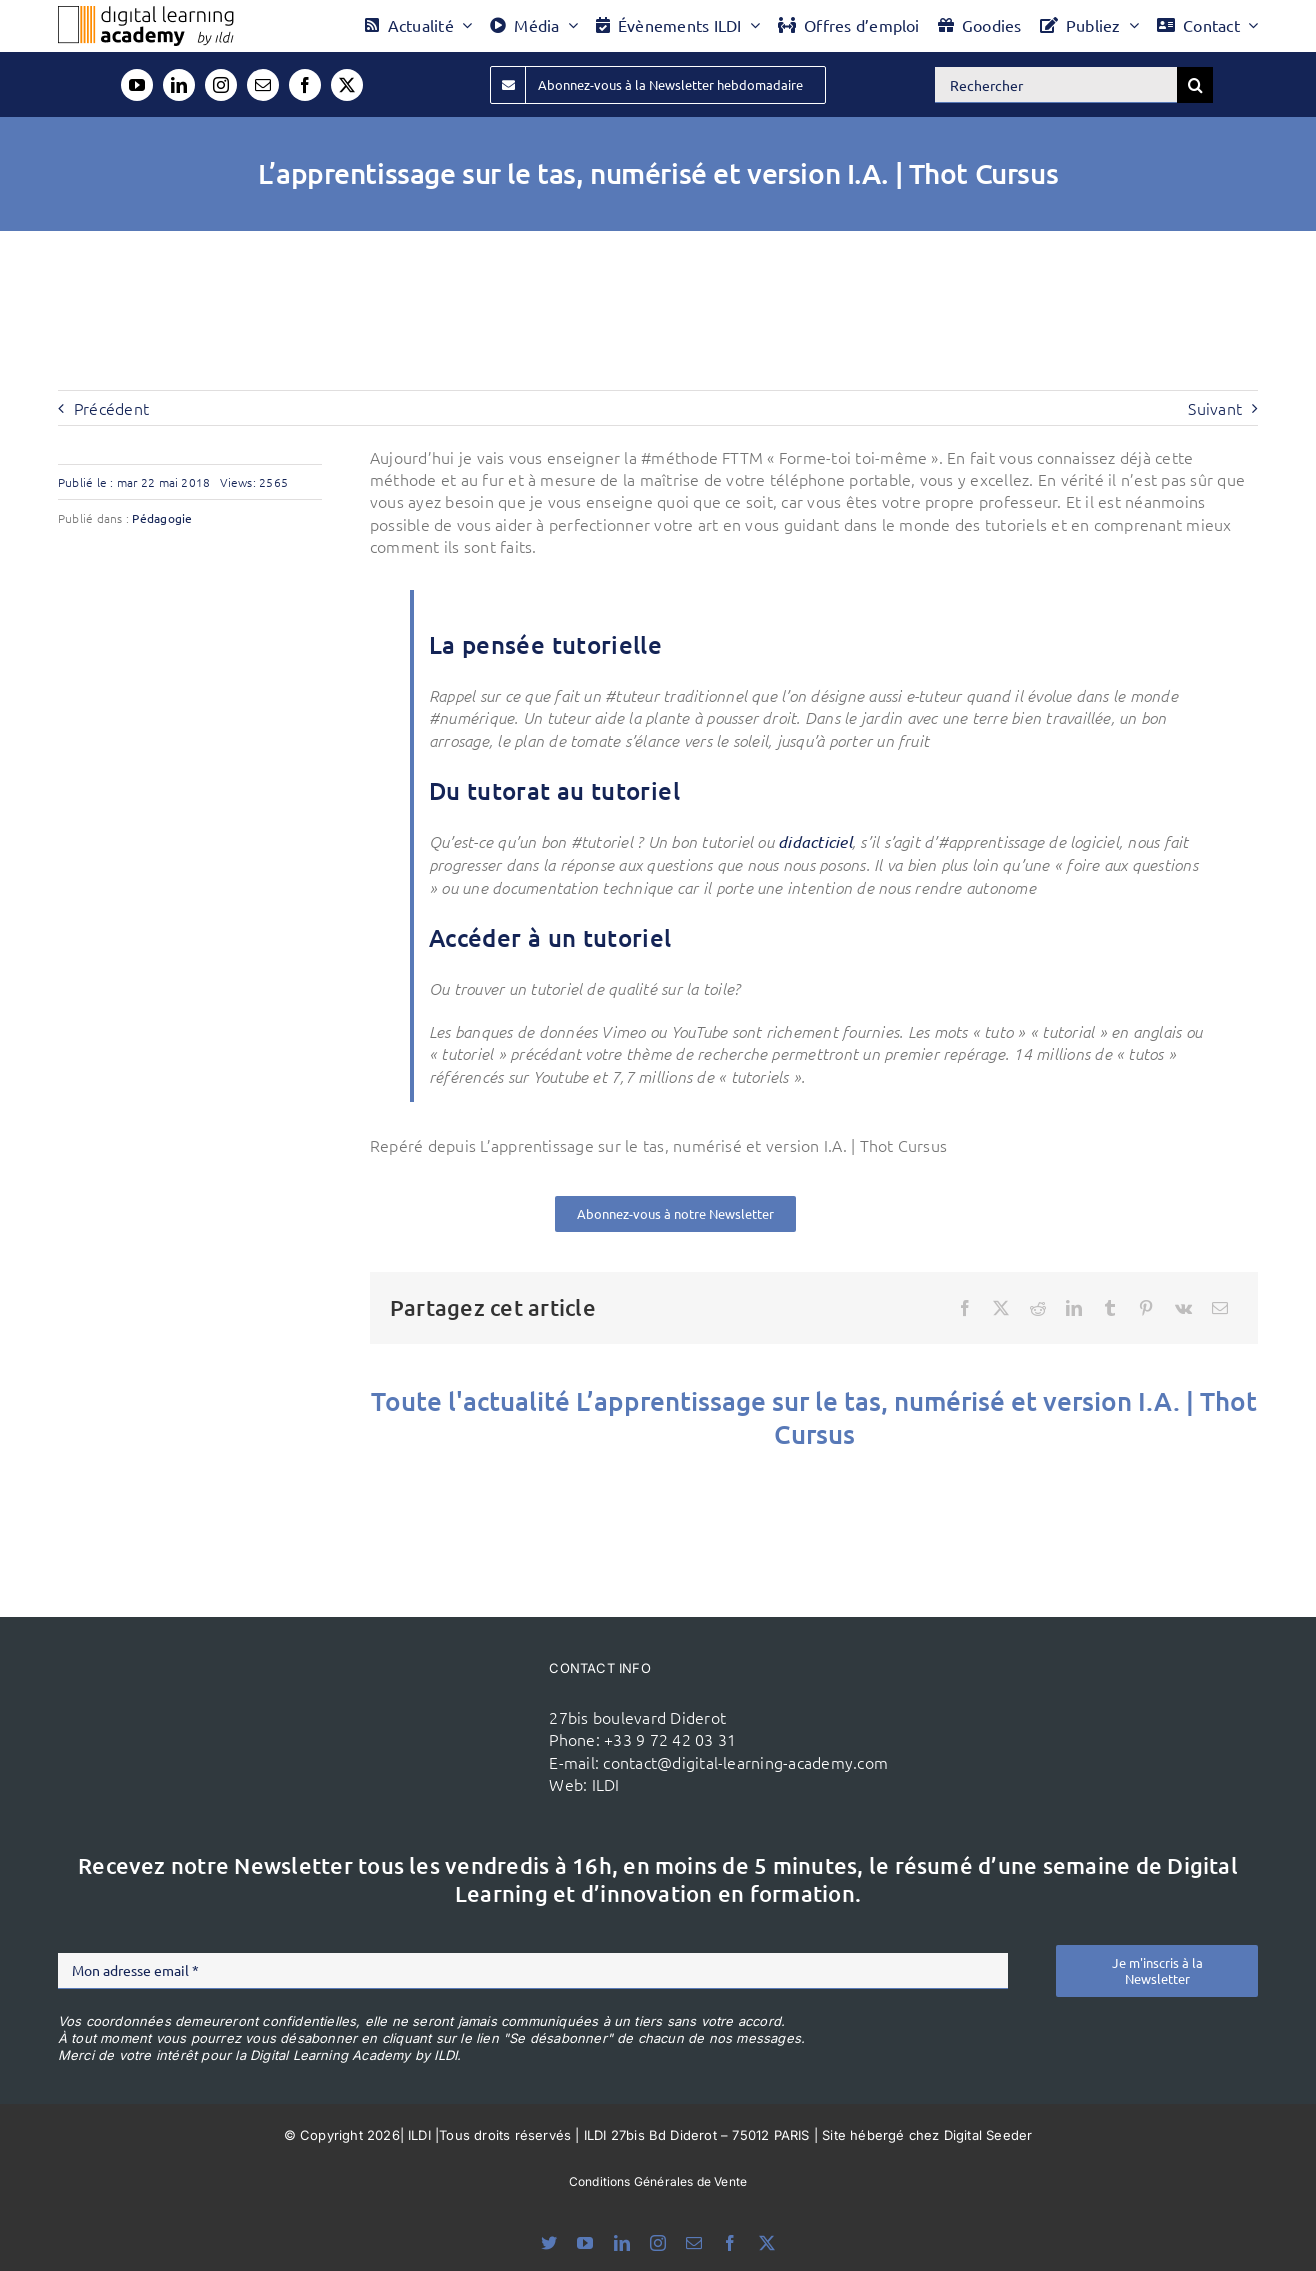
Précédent (111, 408)
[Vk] (1183, 1308)
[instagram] (221, 85)
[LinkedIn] (1074, 1308)
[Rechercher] (1056, 85)
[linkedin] (179, 85)
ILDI (606, 1784)
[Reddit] (1038, 1308)
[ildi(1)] (440, 1697)
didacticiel (815, 841)
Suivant (1215, 408)
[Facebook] (965, 1308)
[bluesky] (549, 2243)
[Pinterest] (1146, 1308)
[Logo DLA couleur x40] (146, 14)
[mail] (263, 85)
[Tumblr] (1110, 1308)
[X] (1001, 1308)
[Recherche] (1195, 85)
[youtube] (137, 85)
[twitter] (347, 85)
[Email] (1220, 1308)
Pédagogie (162, 518)
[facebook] (305, 85)
